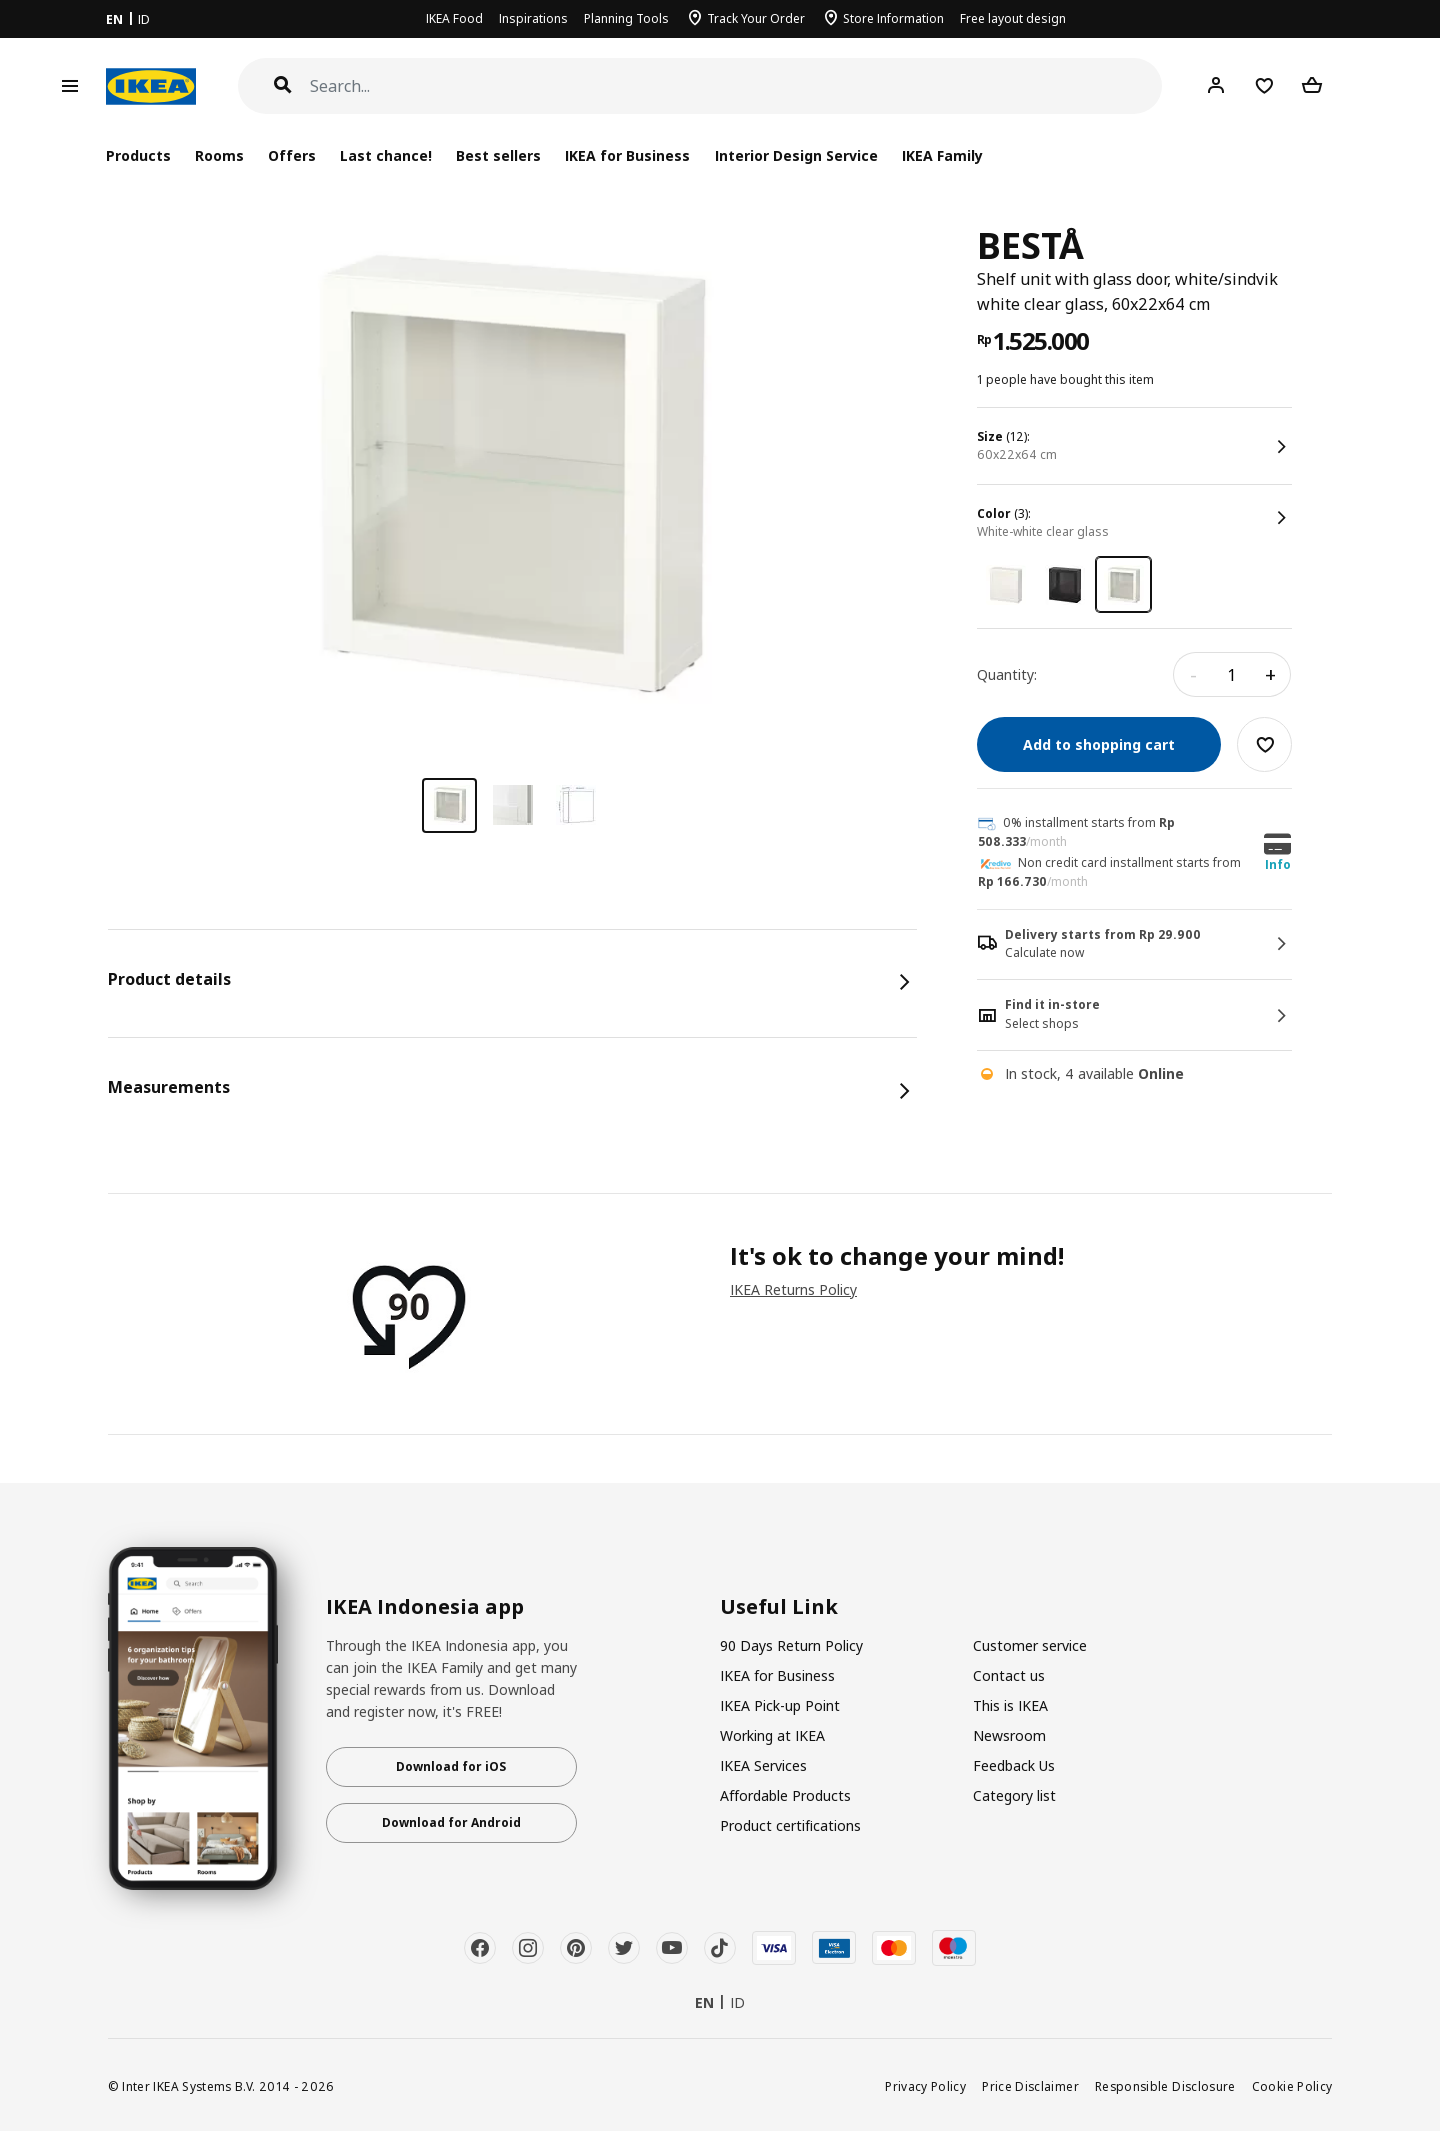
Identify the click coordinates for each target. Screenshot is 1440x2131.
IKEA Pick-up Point (780, 1705)
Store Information (893, 18)
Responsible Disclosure (1165, 2086)
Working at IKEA (772, 1735)
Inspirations (533, 18)
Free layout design (1013, 18)
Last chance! (386, 155)
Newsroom (1009, 1735)
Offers (292, 155)
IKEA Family (942, 155)
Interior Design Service (796, 155)
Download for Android (451, 1822)
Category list (1014, 1795)
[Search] (736, 86)
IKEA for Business (627, 155)
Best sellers (498, 155)
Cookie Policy (1292, 2086)
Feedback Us (1014, 1765)
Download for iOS (451, 1766)
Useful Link (779, 1607)
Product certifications (790, 1825)
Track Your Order (756, 18)
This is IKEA (1010, 1705)
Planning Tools (626, 18)
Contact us (1009, 1675)
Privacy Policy (925, 2086)
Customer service (1030, 1645)
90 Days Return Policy (791, 1645)
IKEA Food (454, 18)
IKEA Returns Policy (793, 1289)
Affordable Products (785, 1795)
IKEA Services (763, 1765)
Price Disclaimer (1030, 2086)
